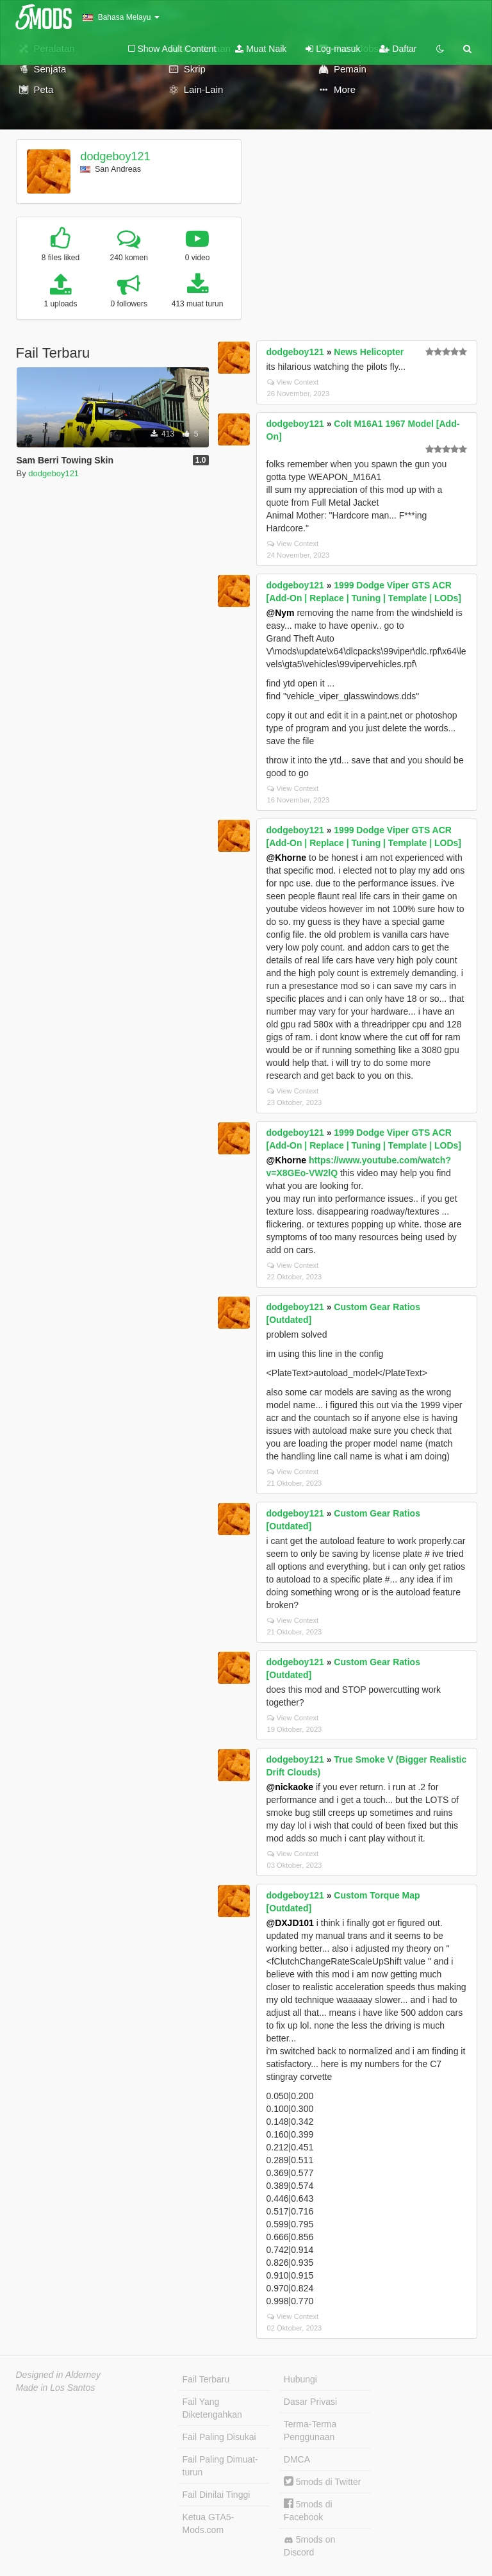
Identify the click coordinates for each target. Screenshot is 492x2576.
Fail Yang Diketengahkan (212, 2408)
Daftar (397, 49)
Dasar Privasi (310, 2402)
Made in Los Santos (55, 2387)
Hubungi (300, 2379)
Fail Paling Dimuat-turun (220, 2465)
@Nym (280, 613)
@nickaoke (290, 1787)
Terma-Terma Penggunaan (310, 2430)
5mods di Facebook (308, 2510)
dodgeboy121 (115, 156)
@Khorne (286, 857)
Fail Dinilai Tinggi (216, 2494)
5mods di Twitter (322, 2482)
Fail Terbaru (206, 2379)
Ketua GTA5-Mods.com (208, 2523)
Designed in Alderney (58, 2375)
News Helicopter (369, 352)
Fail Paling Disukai (219, 2437)
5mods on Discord (309, 2545)
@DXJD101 (290, 1923)
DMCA (297, 2459)
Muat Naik (260, 49)
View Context (293, 382)
